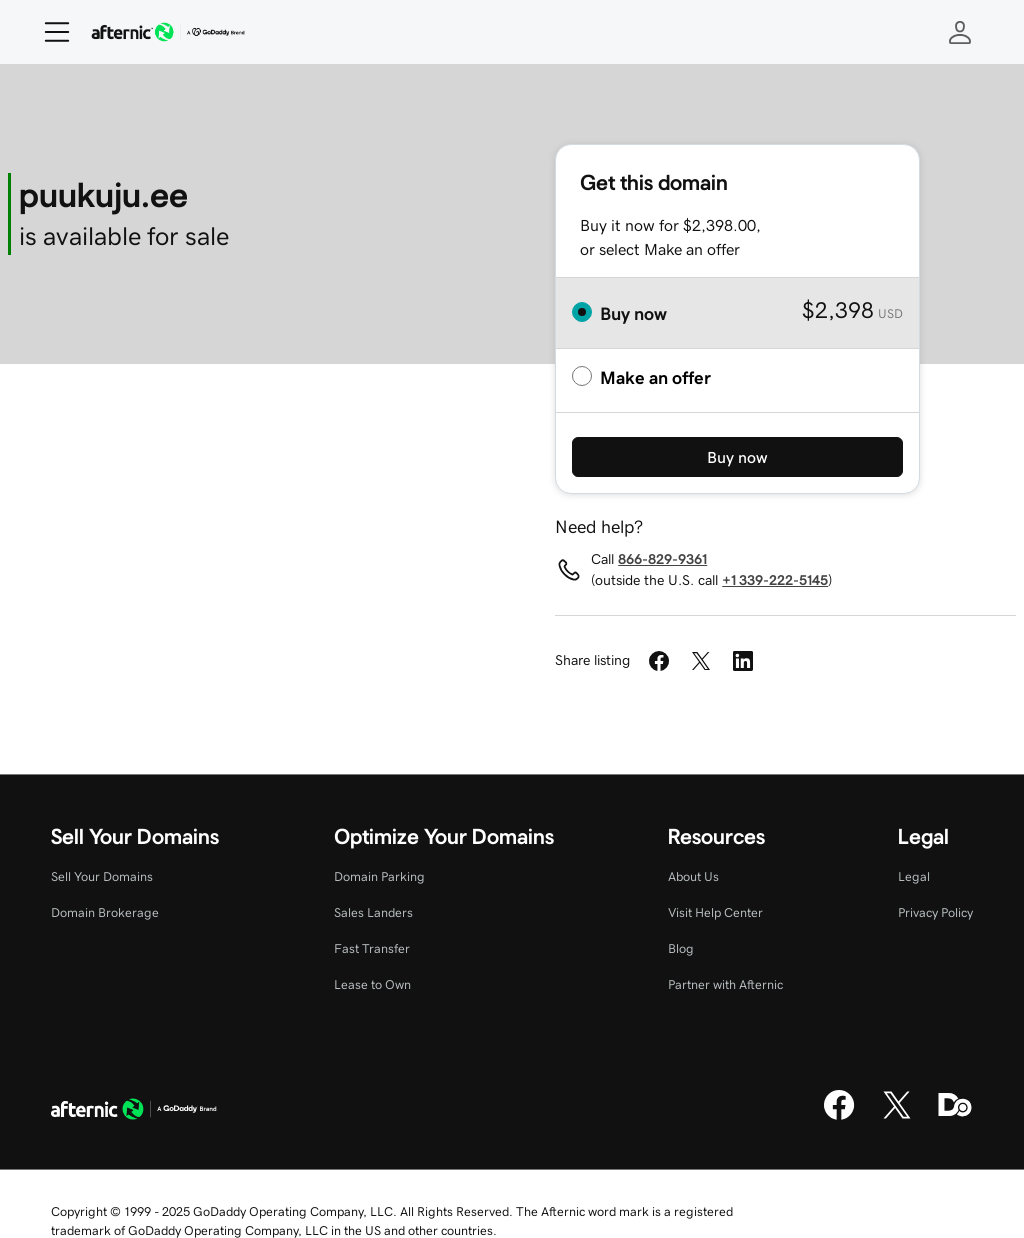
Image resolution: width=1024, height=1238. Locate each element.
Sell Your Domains (102, 876)
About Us (693, 876)
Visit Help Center (715, 912)
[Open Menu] (49, 32)
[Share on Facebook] (659, 661)
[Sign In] (960, 32)
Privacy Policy (935, 912)
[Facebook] (839, 1117)
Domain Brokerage (105, 912)
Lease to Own (372, 984)
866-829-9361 (662, 559)
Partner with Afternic (725, 984)
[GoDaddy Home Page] (134, 1112)
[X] (897, 1117)
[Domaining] (955, 1117)
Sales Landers (373, 912)
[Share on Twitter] (701, 661)
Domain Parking (379, 876)
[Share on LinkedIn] (743, 661)
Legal (914, 876)
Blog (681, 948)
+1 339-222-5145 (775, 580)
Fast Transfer (372, 948)
